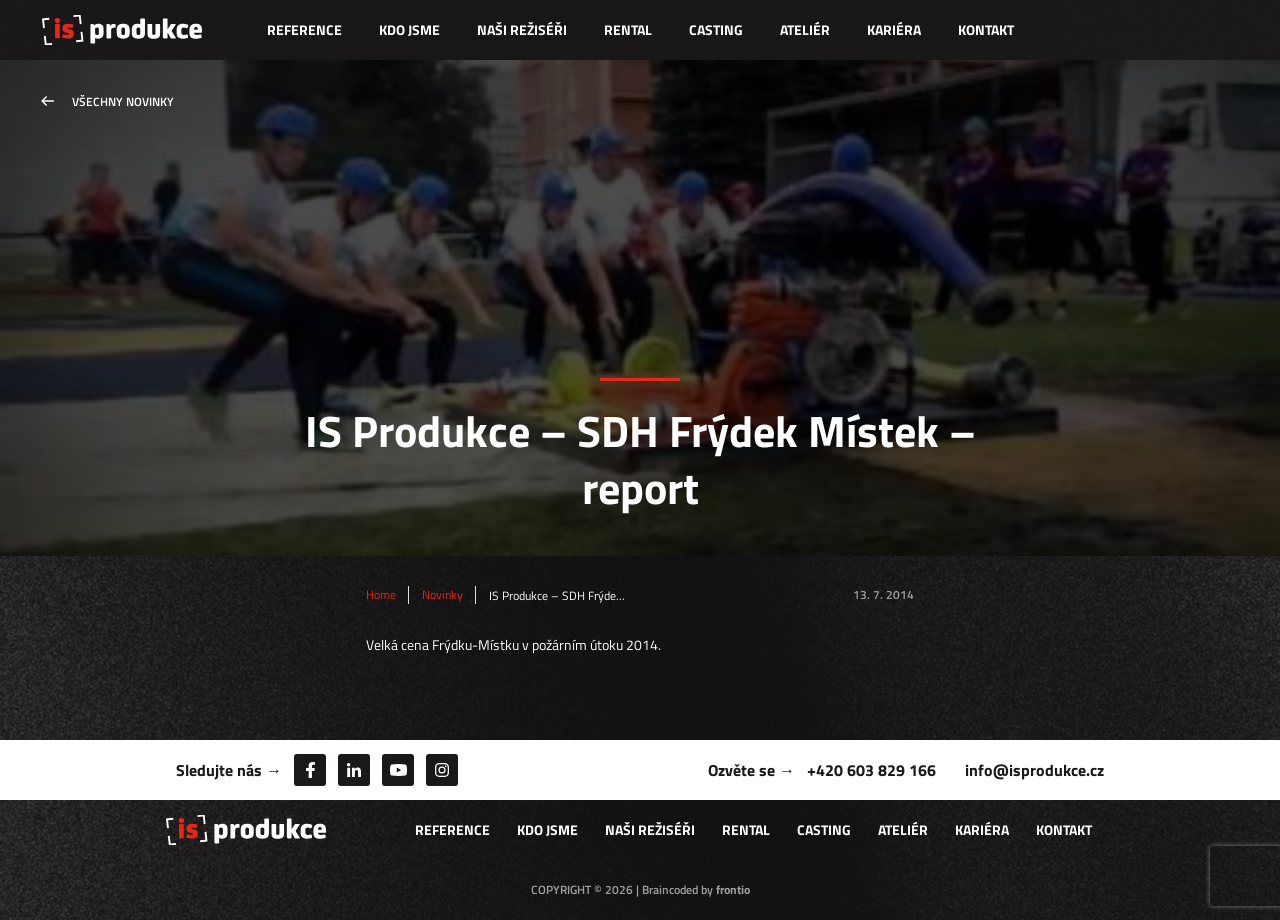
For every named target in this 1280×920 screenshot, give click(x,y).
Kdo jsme (409, 29)
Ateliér (805, 29)
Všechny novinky (123, 101)
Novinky (442, 595)
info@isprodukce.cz (1034, 770)
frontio (733, 889)
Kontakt (986, 29)
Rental (628, 29)
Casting (716, 29)
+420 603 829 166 (871, 770)
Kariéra (894, 29)
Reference (304, 29)
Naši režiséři (522, 29)
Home (381, 595)
